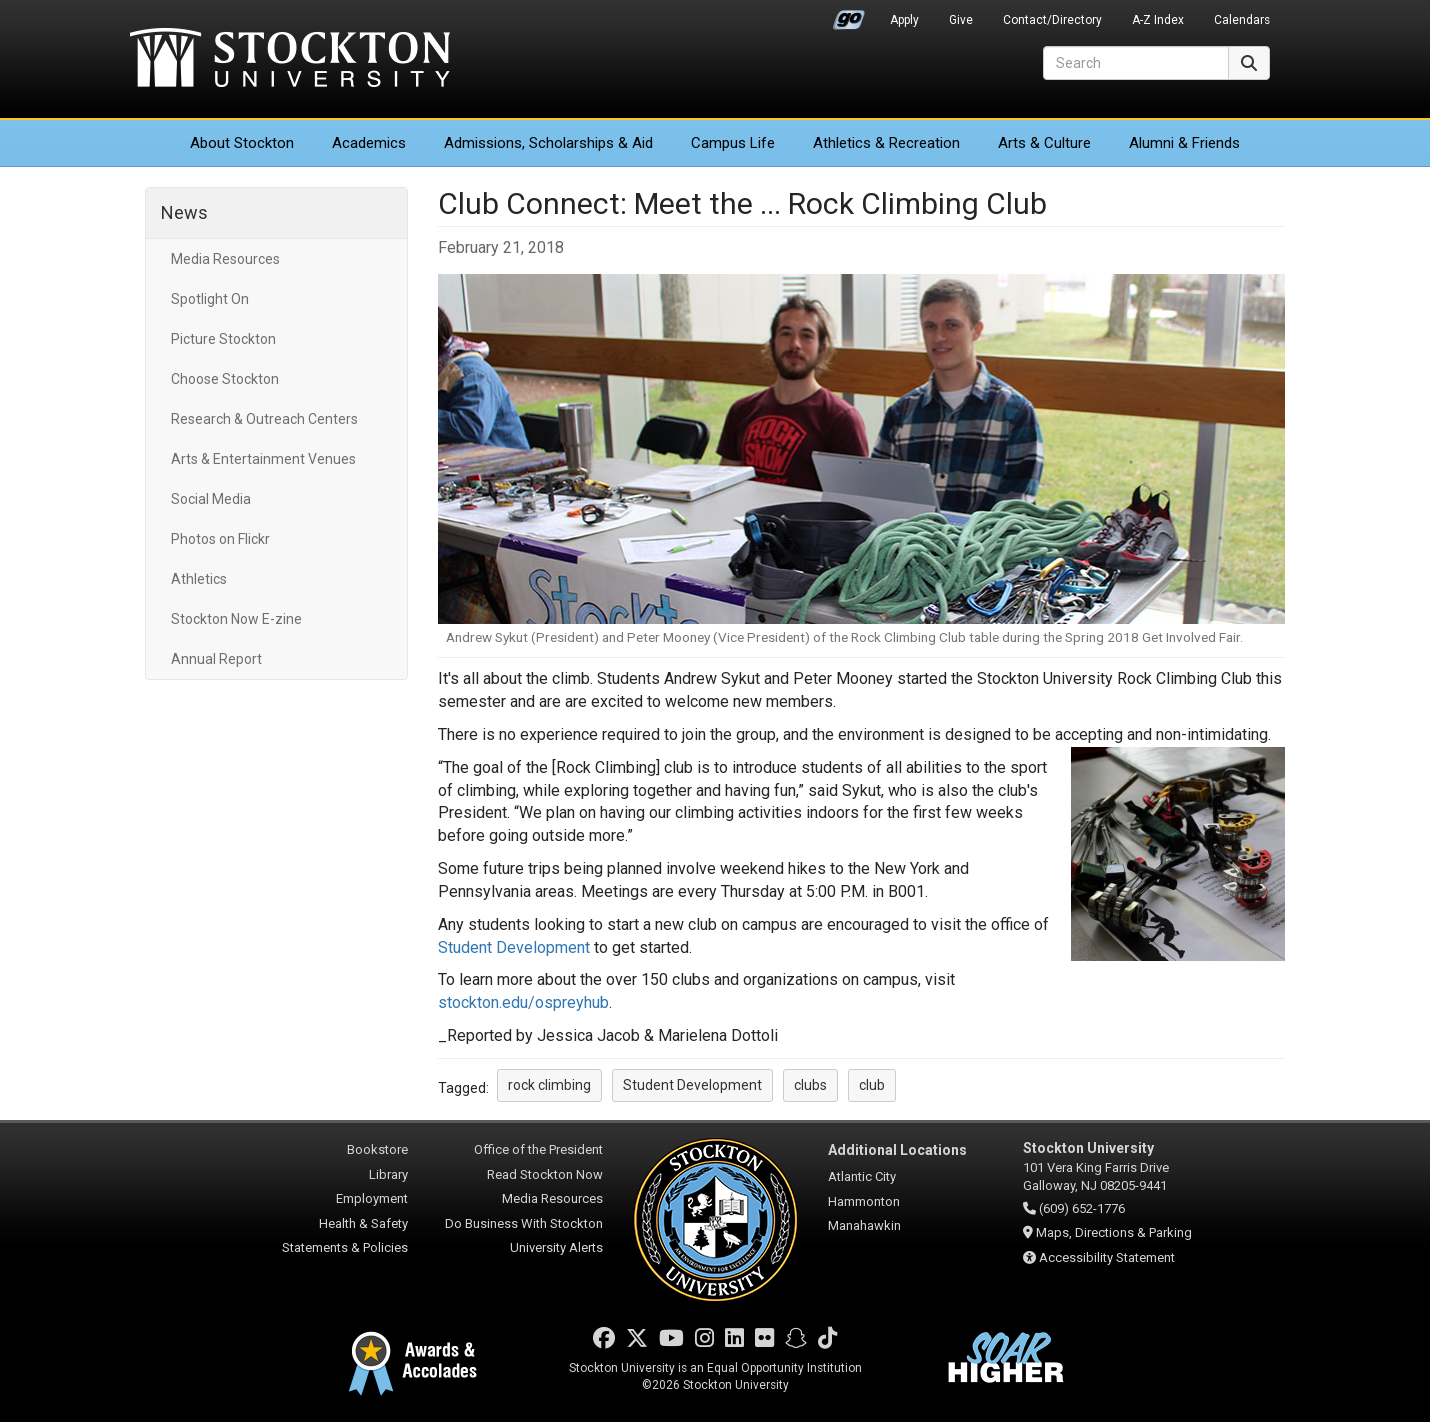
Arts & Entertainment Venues (263, 459)
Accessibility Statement (1107, 1257)
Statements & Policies (345, 1247)
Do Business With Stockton (524, 1223)
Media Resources (225, 259)
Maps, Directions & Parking (1114, 1232)
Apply (904, 20)
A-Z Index (1158, 20)
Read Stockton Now (545, 1174)
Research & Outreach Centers (264, 419)
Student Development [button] (692, 1085)
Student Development (514, 947)
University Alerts (556, 1247)
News (184, 212)
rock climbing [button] (549, 1085)
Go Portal (849, 15)
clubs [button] (810, 1085)
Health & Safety (363, 1223)
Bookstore (377, 1149)
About (242, 143)
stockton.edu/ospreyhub (523, 1002)
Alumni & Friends (1184, 143)
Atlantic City (862, 1176)
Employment (372, 1198)
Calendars (1242, 20)
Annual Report (216, 659)
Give (961, 20)
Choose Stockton (225, 379)
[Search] (1136, 63)
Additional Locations (897, 1150)
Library (388, 1174)
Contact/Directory (1052, 20)
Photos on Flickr (220, 539)
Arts (1044, 143)
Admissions (548, 143)
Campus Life (733, 143)
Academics (369, 143)
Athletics (886, 143)
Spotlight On (210, 299)
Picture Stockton (223, 339)
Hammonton (864, 1201)
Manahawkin (864, 1225)
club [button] (872, 1085)
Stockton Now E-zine (236, 619)
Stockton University (290, 60)
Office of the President (538, 1149)
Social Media (211, 499)
